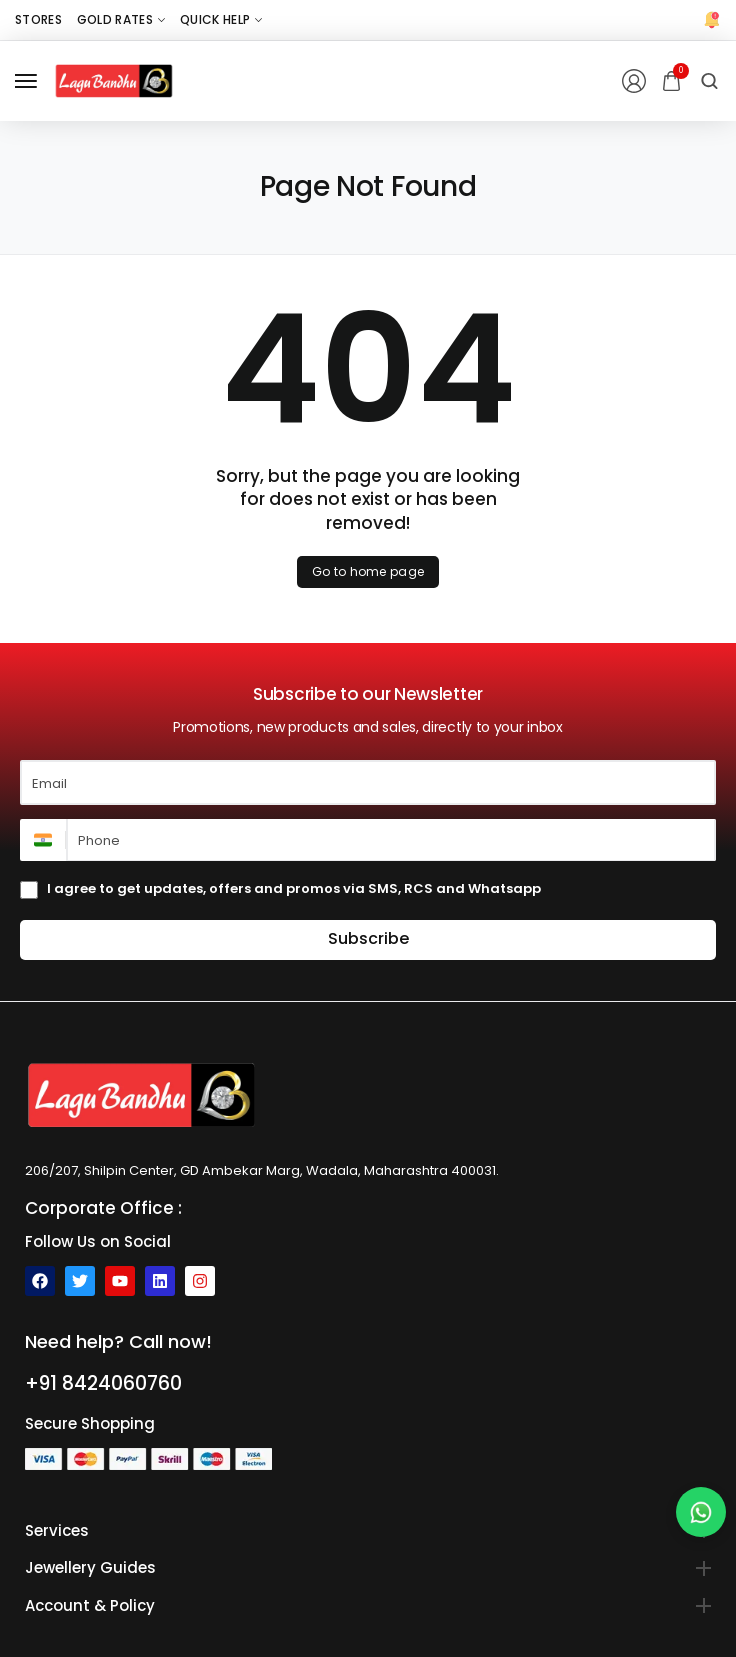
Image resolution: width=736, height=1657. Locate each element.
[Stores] (38, 20)
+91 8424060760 (103, 1383)
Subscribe (368, 938)
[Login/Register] (634, 81)
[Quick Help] (221, 20)
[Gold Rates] (121, 20)
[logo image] (114, 80)
